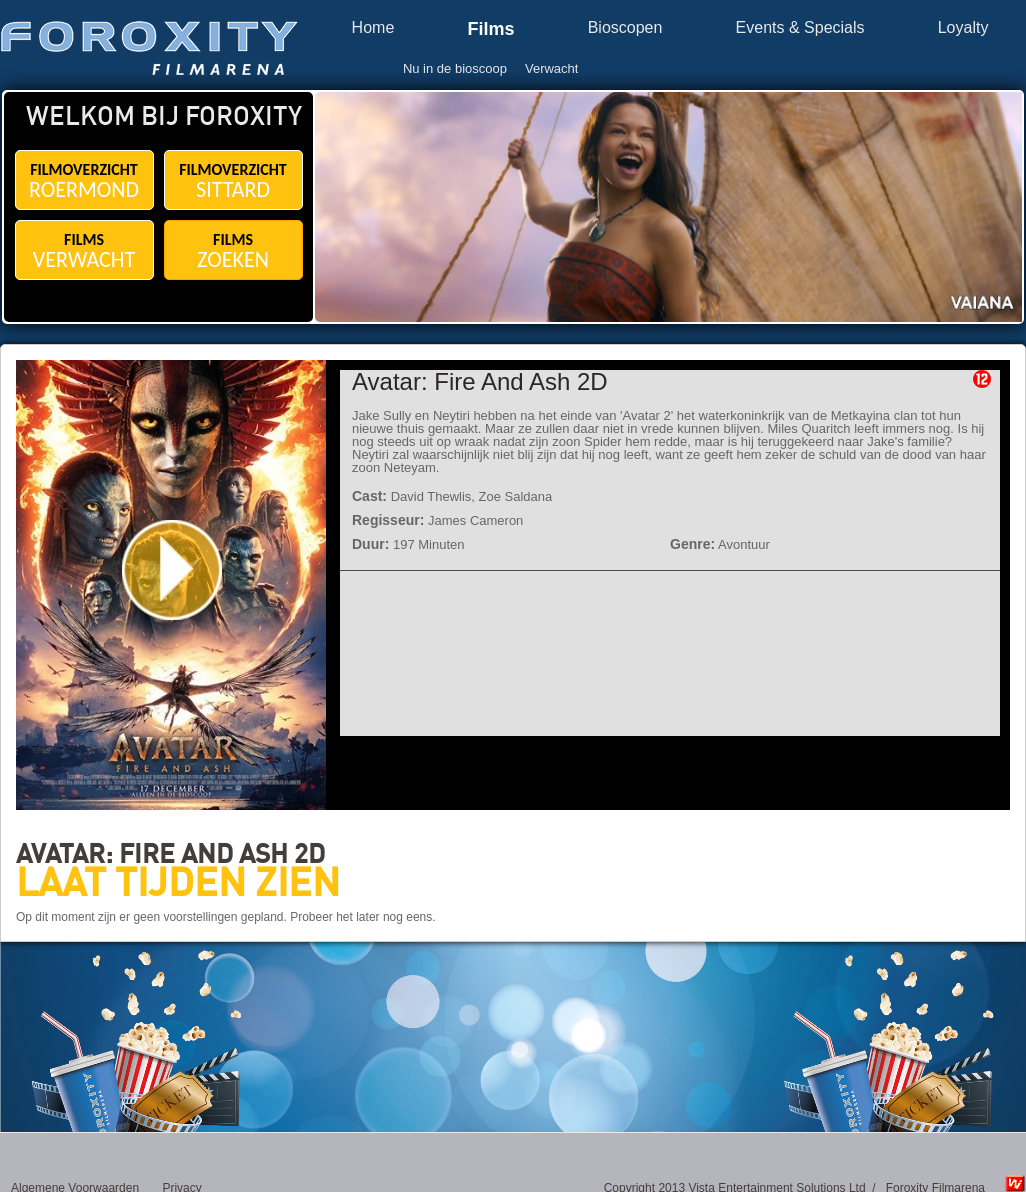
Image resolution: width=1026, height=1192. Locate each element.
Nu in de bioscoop (455, 68)
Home (373, 28)
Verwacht (551, 68)
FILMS (84, 251)
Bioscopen (625, 28)
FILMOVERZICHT (84, 181)
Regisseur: (388, 520)
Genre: (692, 544)
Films (490, 29)
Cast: (369, 496)
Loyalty (963, 28)
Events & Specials (800, 28)
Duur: (370, 544)
